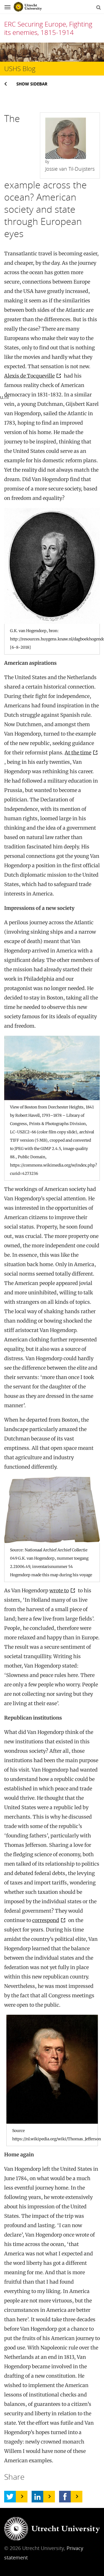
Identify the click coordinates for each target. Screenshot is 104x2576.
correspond (45, 1920)
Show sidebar (31, 84)
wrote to (59, 1590)
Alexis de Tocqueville (29, 376)
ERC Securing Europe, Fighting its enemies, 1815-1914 (48, 28)
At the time (78, 752)
